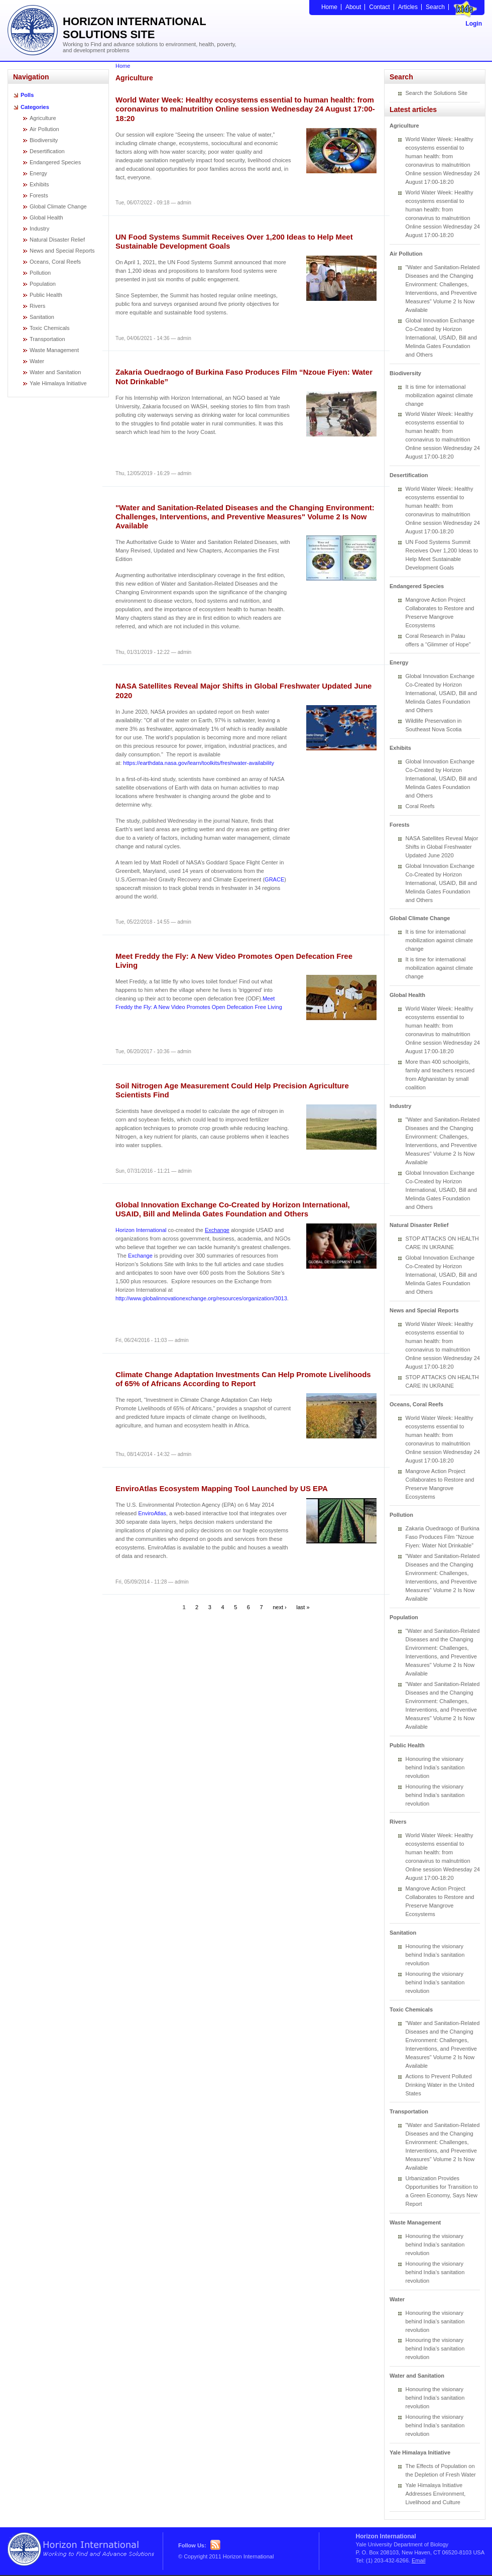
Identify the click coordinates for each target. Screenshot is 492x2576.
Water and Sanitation (55, 372)
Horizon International (141, 1230)
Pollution (40, 273)
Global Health (46, 217)
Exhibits (39, 184)
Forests (39, 195)
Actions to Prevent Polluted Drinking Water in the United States (440, 2084)
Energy (38, 173)
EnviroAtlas (152, 1513)
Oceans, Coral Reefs (55, 262)
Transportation (47, 339)
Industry (39, 229)
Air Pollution (44, 129)
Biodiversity (44, 140)
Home (329, 7)
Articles (408, 7)
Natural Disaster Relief (57, 240)
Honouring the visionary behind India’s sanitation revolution (435, 1767)
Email (419, 2560)
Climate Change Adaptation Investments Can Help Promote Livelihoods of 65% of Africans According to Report (243, 1379)
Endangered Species (55, 162)
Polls (27, 95)
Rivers (37, 306)
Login (473, 23)
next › (280, 1607)
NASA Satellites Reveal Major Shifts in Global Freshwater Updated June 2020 (442, 846)
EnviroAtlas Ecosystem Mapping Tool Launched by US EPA (221, 1488)
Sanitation (42, 317)
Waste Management (54, 350)
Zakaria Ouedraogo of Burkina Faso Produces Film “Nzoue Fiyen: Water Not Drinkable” (442, 1536)
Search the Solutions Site (437, 93)
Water (37, 361)
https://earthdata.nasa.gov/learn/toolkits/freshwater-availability (198, 763)
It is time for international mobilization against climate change (439, 395)
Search (435, 7)
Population (43, 284)
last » (302, 1607)
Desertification (47, 151)
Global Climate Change (58, 206)
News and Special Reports (62, 251)
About (353, 7)
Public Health (46, 295)
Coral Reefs (420, 806)
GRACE (274, 879)
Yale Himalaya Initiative (58, 383)
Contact (379, 7)
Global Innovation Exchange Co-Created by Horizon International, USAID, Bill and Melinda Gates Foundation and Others (232, 1209)
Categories (35, 107)
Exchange (217, 1230)
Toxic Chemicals (49, 328)
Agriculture (43, 118)
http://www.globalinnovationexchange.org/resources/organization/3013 (201, 1298)
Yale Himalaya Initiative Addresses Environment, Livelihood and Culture (436, 2493)
